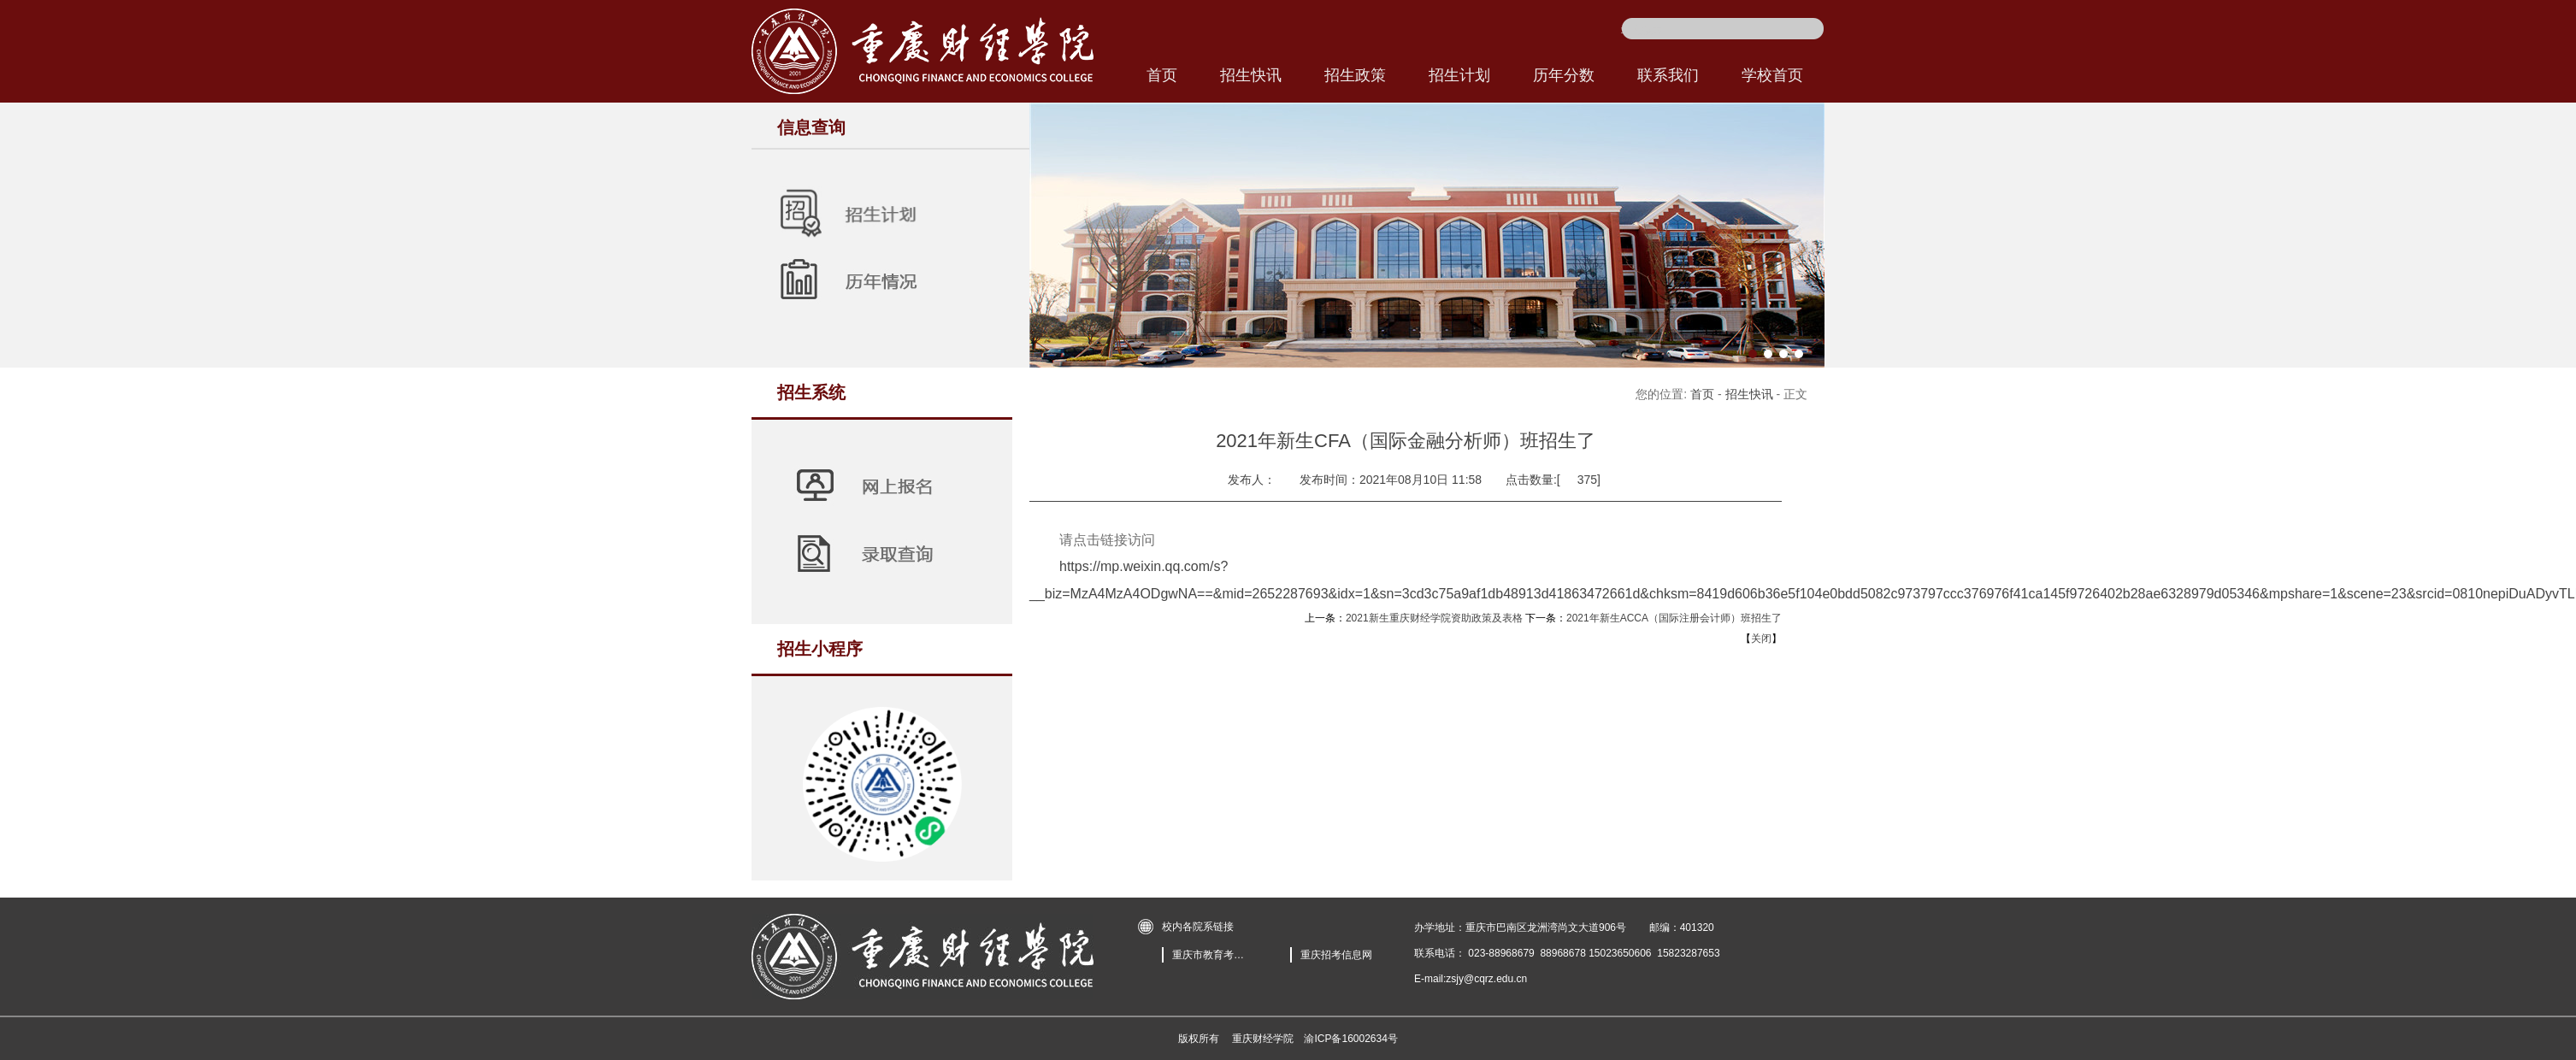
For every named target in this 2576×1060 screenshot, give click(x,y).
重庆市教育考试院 (1210, 955)
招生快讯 (1749, 394)
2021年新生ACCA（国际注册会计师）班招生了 (1674, 618)
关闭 (1761, 639)
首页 (1702, 394)
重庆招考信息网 (1336, 955)
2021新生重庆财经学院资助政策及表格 (1434, 618)
